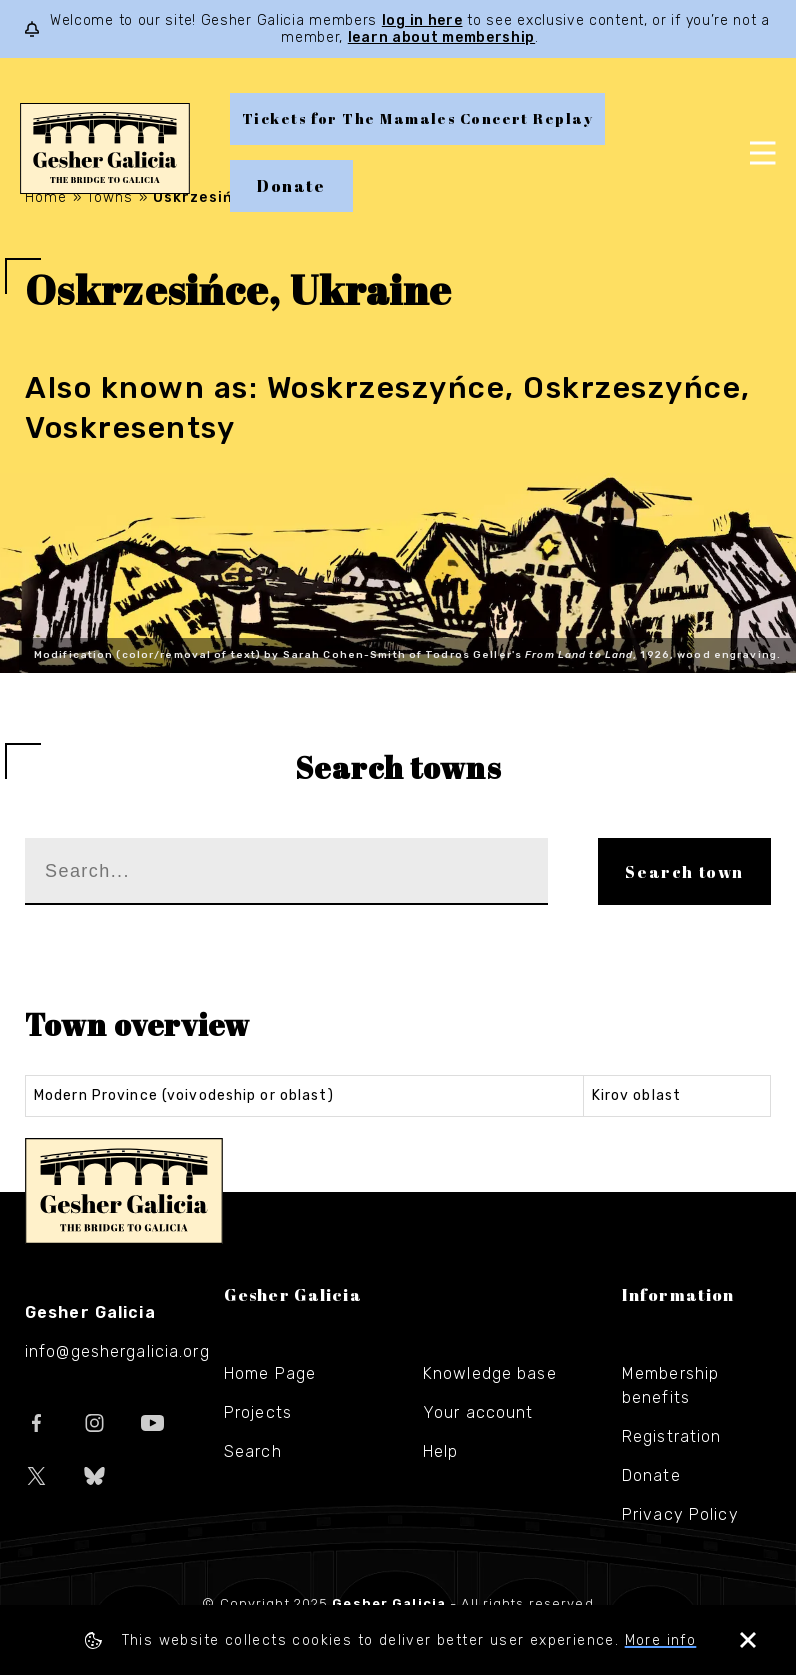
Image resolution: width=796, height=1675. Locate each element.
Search (253, 1451)
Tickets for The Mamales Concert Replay (417, 118)
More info (661, 1640)
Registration (671, 1436)
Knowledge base (490, 1373)
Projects (258, 1412)
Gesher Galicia (124, 1191)
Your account (478, 1412)
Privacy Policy (680, 1514)
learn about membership (441, 37)
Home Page (270, 1373)
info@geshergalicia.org (117, 1351)
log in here (422, 20)
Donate (291, 186)
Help (440, 1451)
